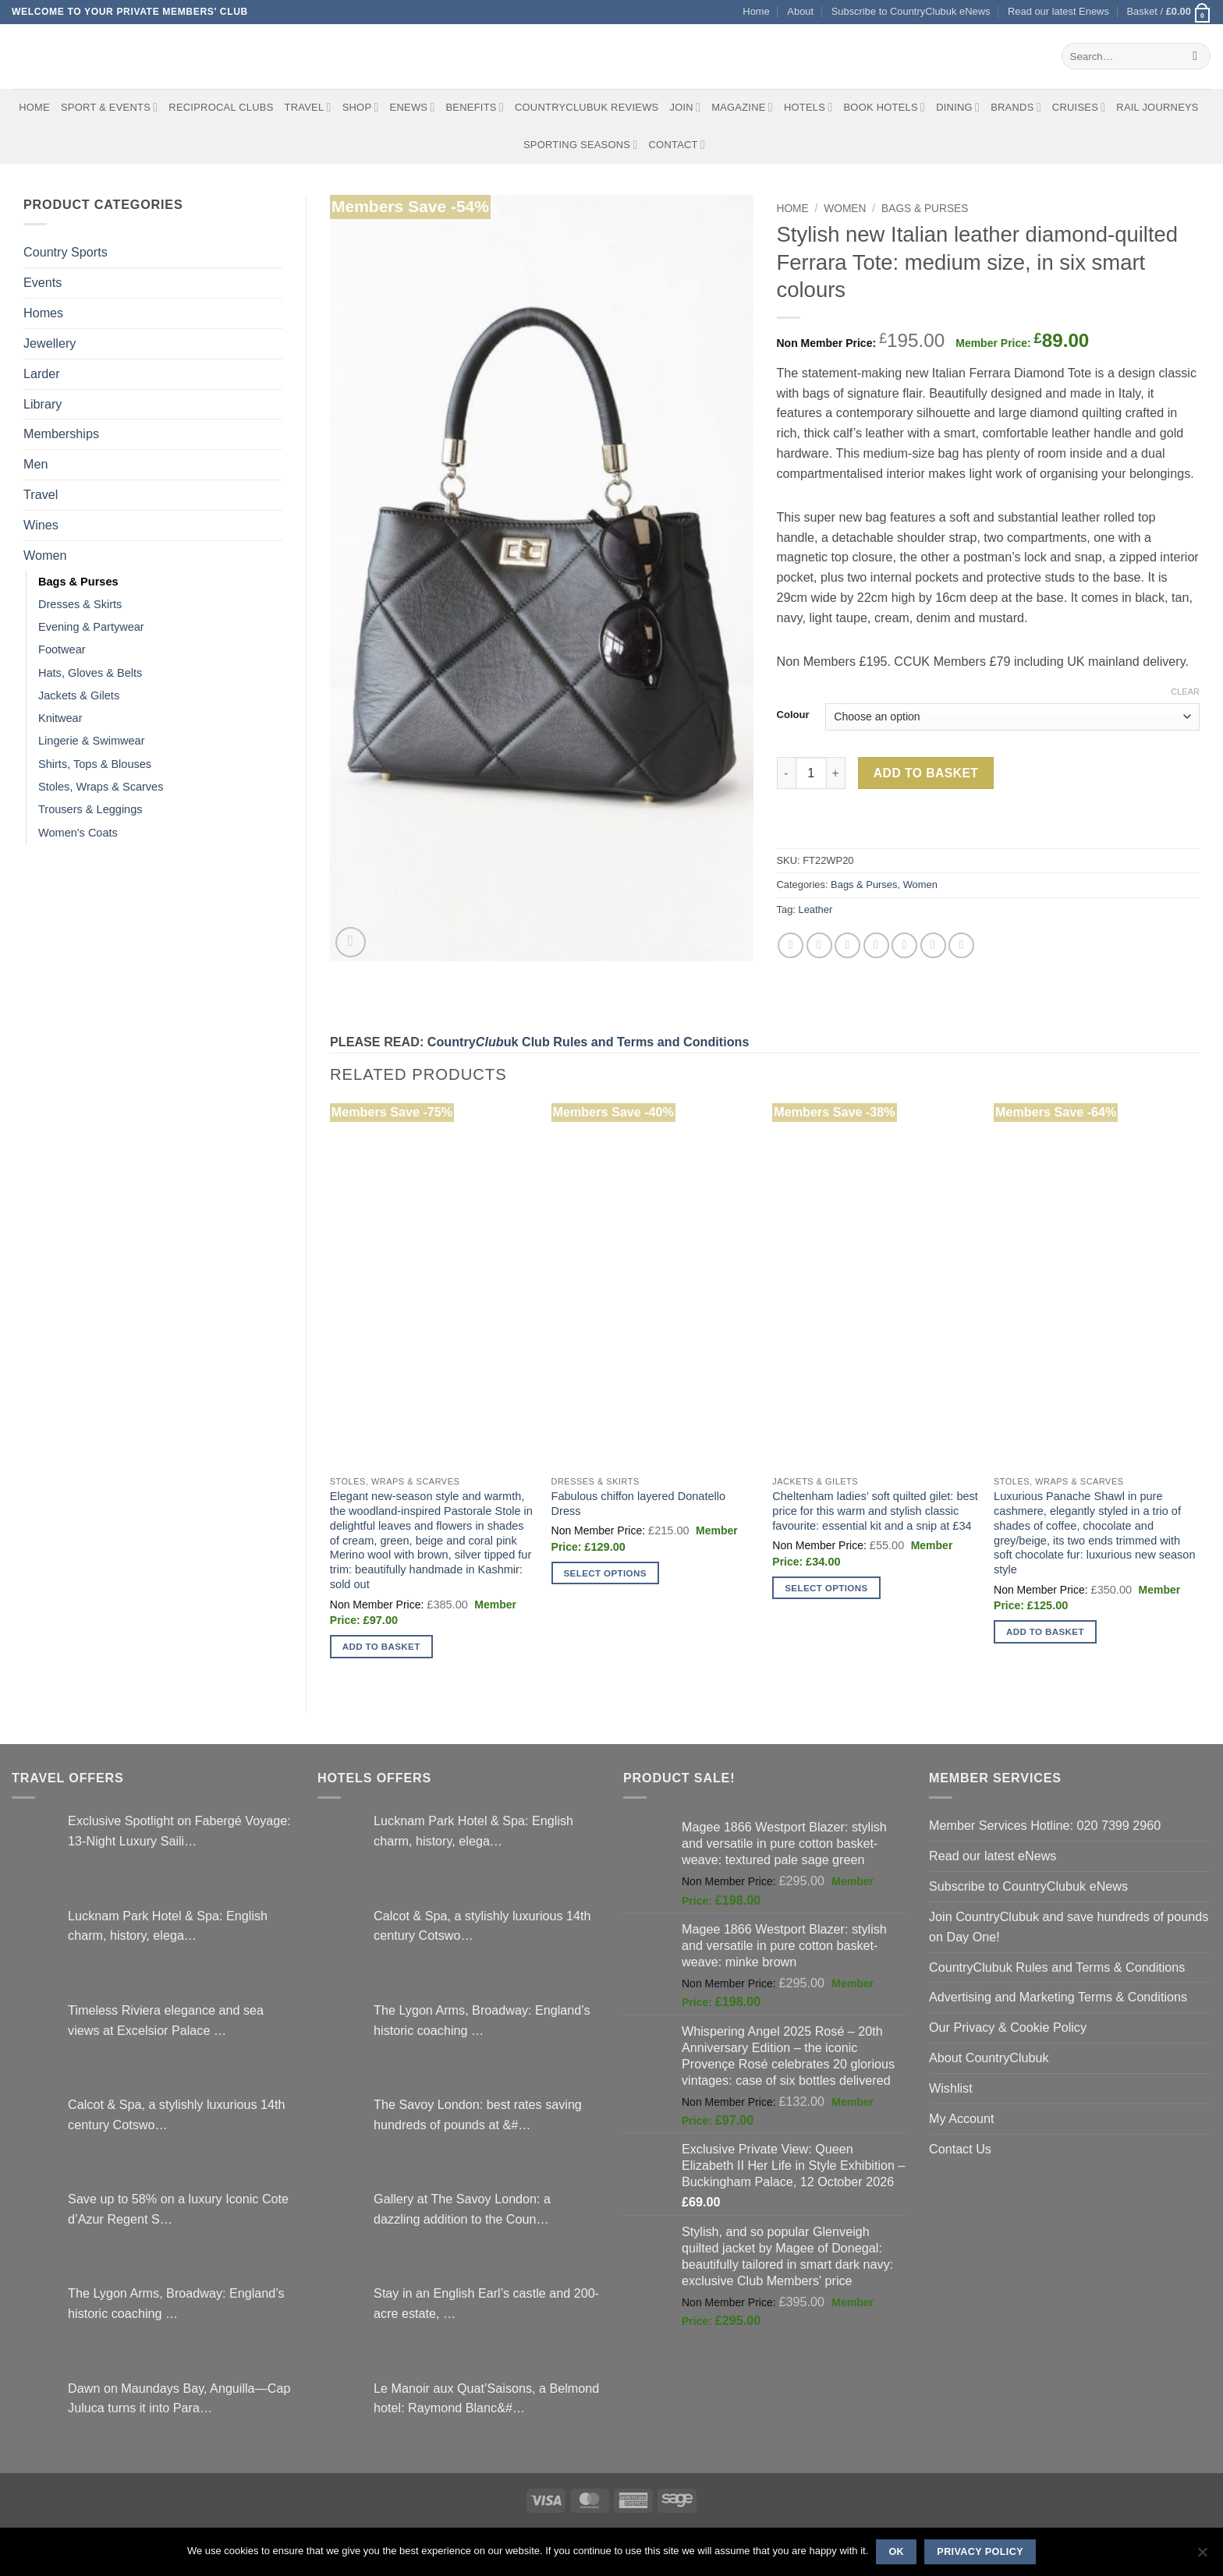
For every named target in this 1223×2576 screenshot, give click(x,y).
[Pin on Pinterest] (876, 945)
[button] (1168, 12)
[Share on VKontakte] (904, 945)
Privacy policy (980, 2551)
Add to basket (926, 773)
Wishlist (951, 2088)
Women (44, 555)
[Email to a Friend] (847, 945)
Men (35, 464)
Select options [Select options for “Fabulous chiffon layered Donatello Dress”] (605, 1573)
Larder (41, 373)
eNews (412, 107)
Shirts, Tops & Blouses (94, 764)
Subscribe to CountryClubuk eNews (911, 11)
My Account (961, 2118)
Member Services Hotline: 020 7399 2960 (1045, 1825)
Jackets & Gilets (78, 695)
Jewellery (49, 343)
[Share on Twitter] (819, 945)
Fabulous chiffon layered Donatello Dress (638, 1503)
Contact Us (960, 2149)
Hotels (808, 107)
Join (684, 107)
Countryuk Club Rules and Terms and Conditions (588, 1042)
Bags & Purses (78, 581)
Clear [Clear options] (1185, 691)
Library (42, 404)
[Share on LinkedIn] (933, 945)
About (800, 11)
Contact (677, 144)
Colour (793, 714)
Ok (896, 2551)
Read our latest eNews (992, 1856)
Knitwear (60, 718)
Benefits (474, 107)
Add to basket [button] (381, 1646)
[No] (1202, 2556)
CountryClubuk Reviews (586, 107)
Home (756, 11)
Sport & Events (109, 107)
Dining (958, 107)
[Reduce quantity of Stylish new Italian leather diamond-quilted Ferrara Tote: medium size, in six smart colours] (786, 773)
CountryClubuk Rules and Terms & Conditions (1057, 1967)
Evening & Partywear (91, 627)
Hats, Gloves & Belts (90, 673)
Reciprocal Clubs (220, 107)
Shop (360, 107)
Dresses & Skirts (80, 604)
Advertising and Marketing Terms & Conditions (1058, 1997)
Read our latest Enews (1058, 11)
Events (42, 282)
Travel (308, 107)
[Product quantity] (811, 773)
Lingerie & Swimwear (91, 740)
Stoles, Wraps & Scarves (100, 786)
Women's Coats (78, 832)
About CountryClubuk (989, 2058)
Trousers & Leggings (90, 809)
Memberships (61, 433)
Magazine (742, 107)
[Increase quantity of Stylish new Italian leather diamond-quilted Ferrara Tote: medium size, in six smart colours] (836, 773)
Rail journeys (1157, 107)
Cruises (1078, 107)
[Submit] (1195, 56)
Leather (815, 909)
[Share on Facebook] (790, 945)
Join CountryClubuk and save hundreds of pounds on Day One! (1068, 1926)
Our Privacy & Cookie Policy (1008, 2027)
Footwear (62, 649)
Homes (43, 313)
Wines (40, 525)
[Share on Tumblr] (961, 945)
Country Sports (65, 252)
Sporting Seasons (580, 144)
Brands (1016, 107)
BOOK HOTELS (884, 107)
